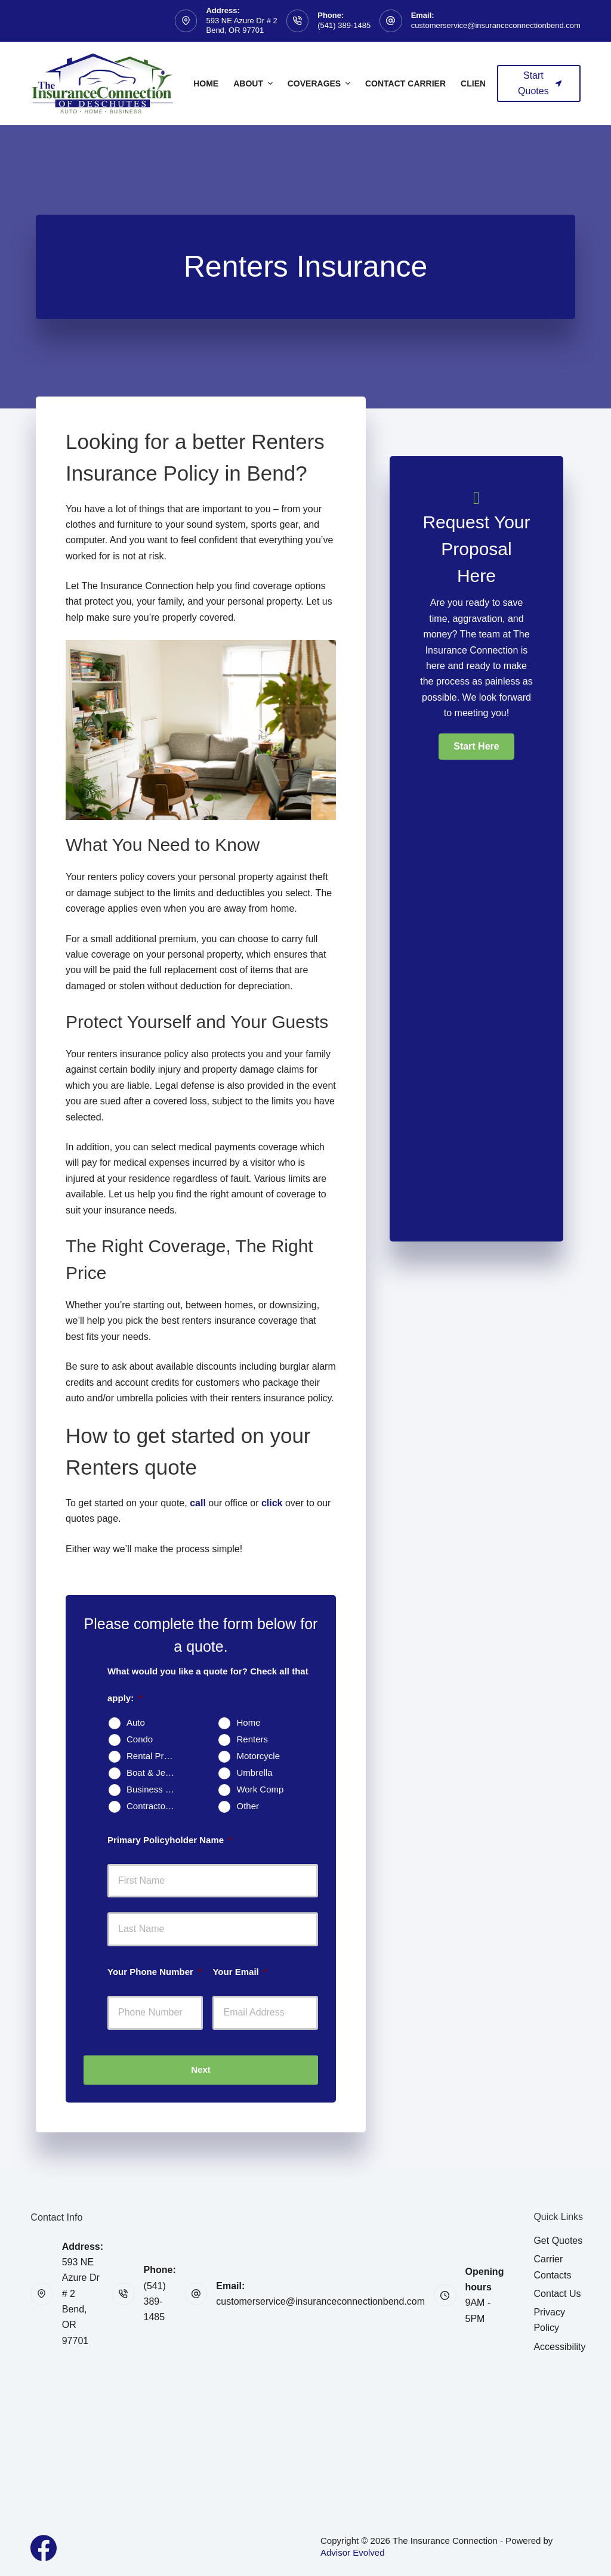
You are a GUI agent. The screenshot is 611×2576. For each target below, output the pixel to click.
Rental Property (155, 1756)
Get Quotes (557, 2241)
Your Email (239, 1972)
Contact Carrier (405, 83)
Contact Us (557, 2294)
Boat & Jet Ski (154, 1772)
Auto (135, 1722)
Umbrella (254, 1772)
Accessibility (559, 2347)
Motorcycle (258, 1756)
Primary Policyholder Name (169, 1840)
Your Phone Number (154, 1972)
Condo (139, 1739)
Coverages (320, 83)
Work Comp (259, 1789)
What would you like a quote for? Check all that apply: (207, 1684)
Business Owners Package (155, 1789)
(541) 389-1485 (344, 25)
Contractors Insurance (155, 1806)
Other (247, 1806)
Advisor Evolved (352, 2552)
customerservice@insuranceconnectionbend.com (496, 25)
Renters (252, 1739)
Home (205, 83)
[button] (476, 746)
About (254, 83)
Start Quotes (539, 83)
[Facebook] (43, 2548)
